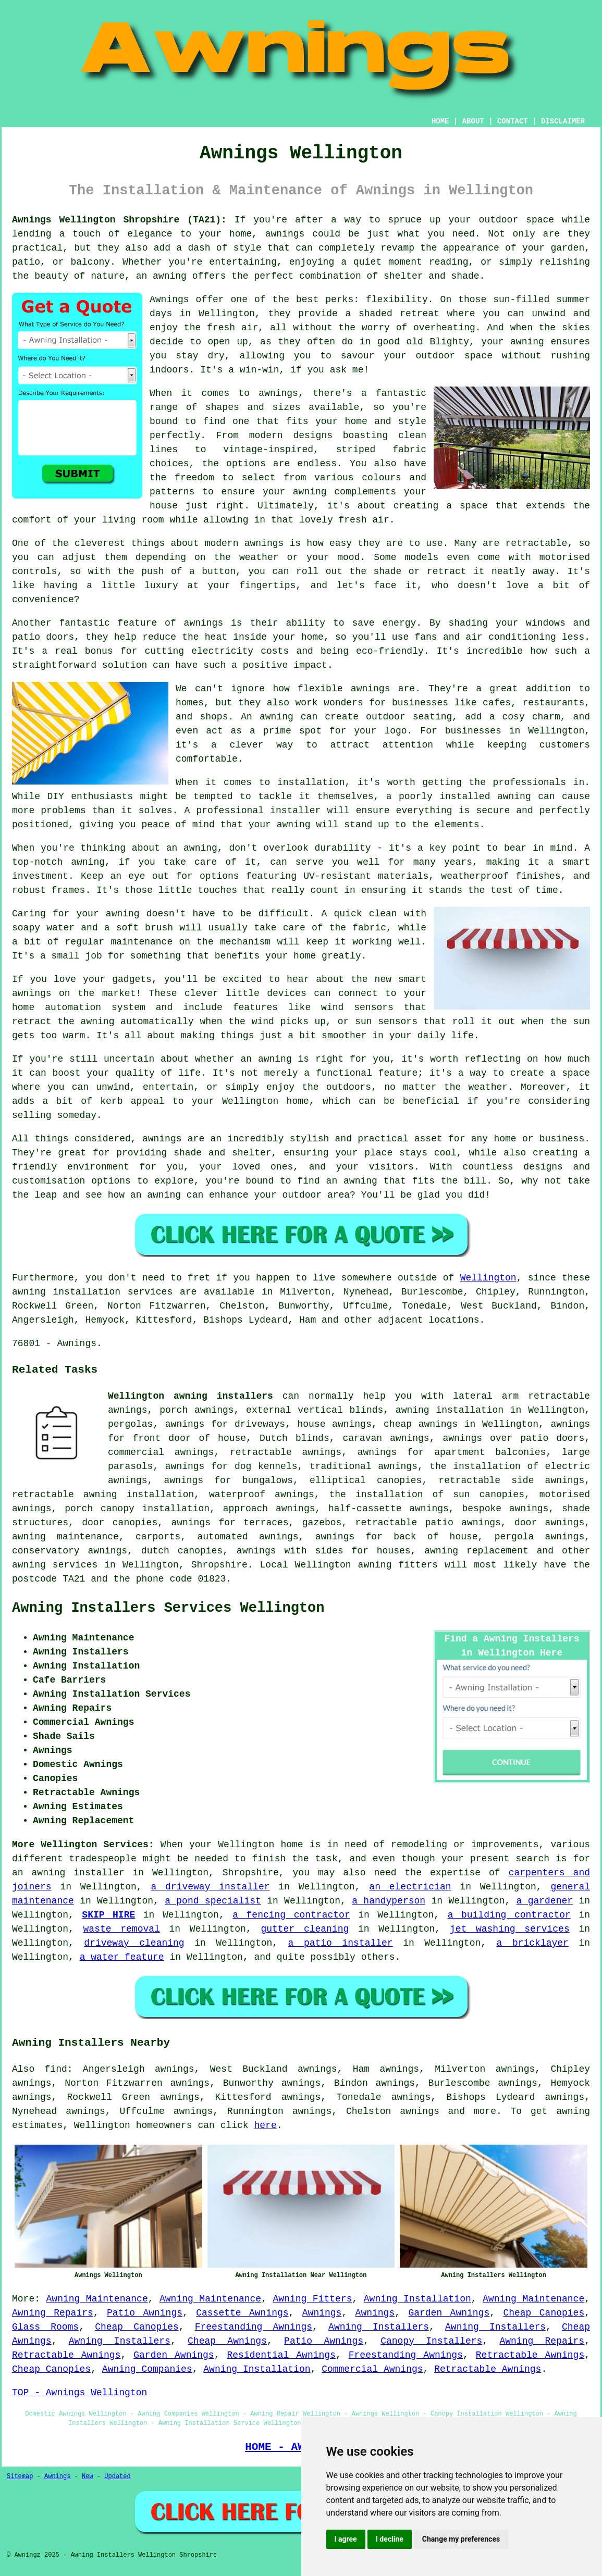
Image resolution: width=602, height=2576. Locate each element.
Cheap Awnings (227, 2341)
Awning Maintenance (97, 2299)
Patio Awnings (144, 2313)
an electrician (410, 1887)
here (265, 2125)
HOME (440, 121)
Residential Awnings (281, 2355)
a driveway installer (210, 1887)
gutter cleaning (305, 1929)
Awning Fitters (312, 2299)
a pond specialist (213, 1901)
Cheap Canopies (543, 2313)
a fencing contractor (291, 1915)
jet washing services (510, 1929)
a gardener (545, 1901)
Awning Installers (378, 2327)
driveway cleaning (134, 1943)
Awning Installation (417, 2299)
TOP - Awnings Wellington (79, 2392)
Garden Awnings (448, 2313)
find (56, 2069)
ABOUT (473, 121)
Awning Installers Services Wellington (168, 1608)
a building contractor (509, 1915)
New (87, 2476)
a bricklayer (533, 1943)
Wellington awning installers (190, 1396)
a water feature (122, 1957)
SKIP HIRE (108, 1915)
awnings (419, 2111)
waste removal (121, 1929)
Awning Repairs (52, 2313)
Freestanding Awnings (253, 2327)
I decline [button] (389, 2539)
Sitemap (20, 2476)
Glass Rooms (45, 2327)
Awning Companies (147, 2369)
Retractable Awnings (66, 2355)
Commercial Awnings (372, 2369)
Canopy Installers (431, 2341)
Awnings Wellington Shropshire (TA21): (119, 220)
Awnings (322, 2313)
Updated (117, 2476)
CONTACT (512, 121)
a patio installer (340, 1943)
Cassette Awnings (242, 2313)
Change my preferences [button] (461, 2539)
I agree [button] (346, 2539)
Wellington (488, 1278)
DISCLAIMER (563, 121)
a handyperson (388, 1901)
